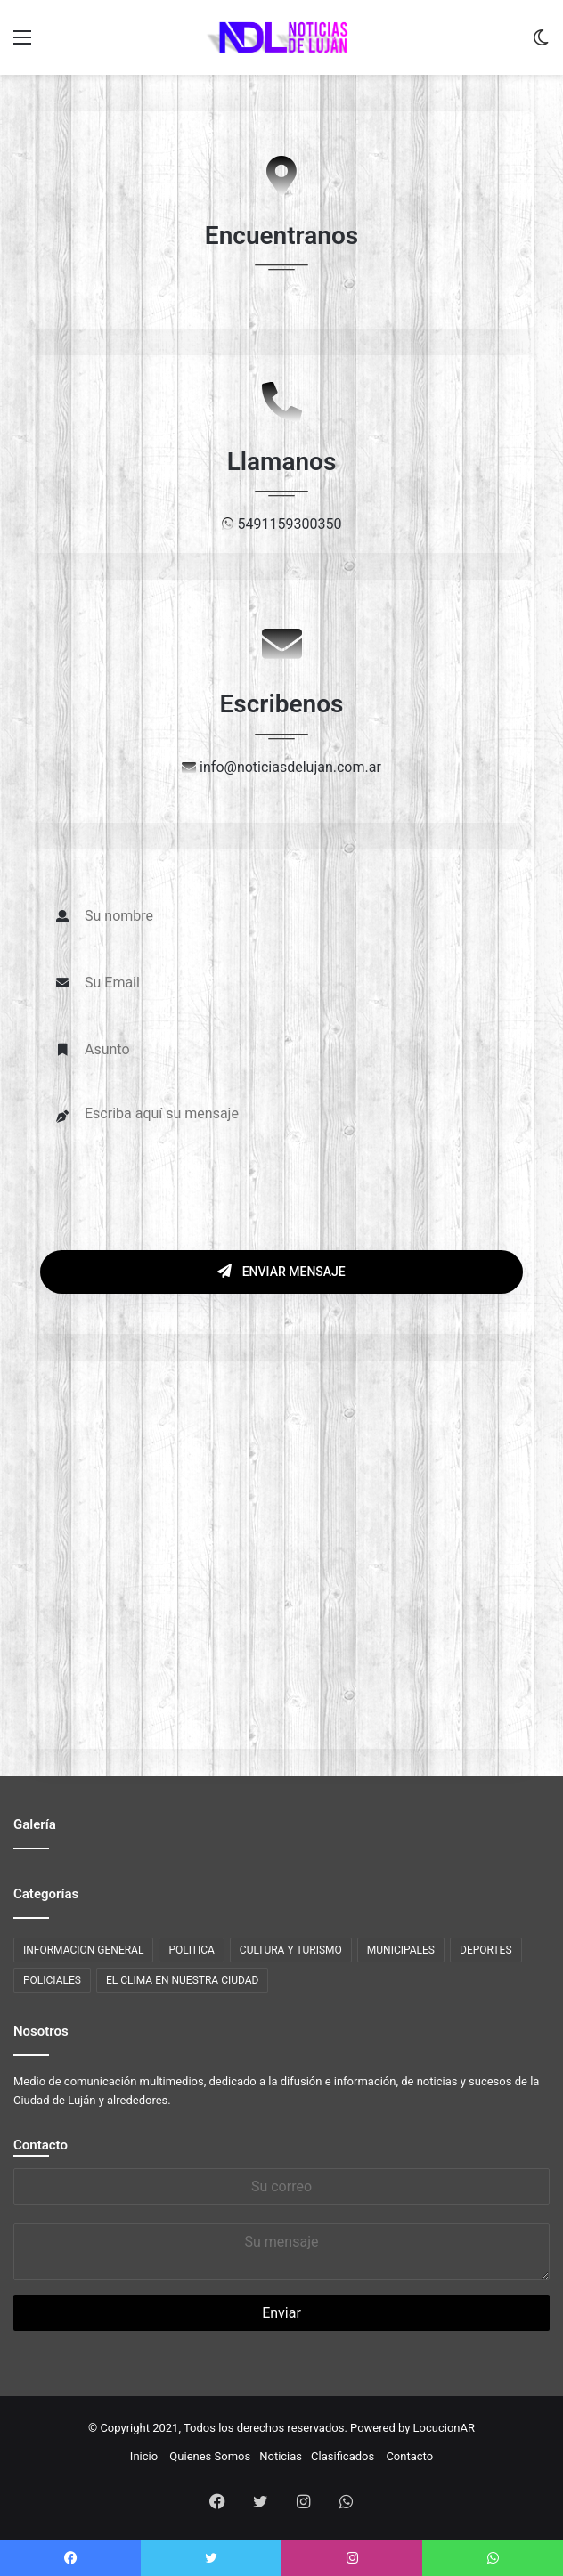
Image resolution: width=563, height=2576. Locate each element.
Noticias (280, 2456)
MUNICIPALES (401, 1950)
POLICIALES (52, 1980)
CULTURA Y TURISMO (291, 1950)
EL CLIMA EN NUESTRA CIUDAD (182, 1980)
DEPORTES (486, 1950)
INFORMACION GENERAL (83, 1950)
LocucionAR (444, 2427)
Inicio (144, 2456)
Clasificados (342, 2456)
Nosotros (41, 2031)
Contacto (40, 2145)
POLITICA (191, 1950)
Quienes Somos (209, 2456)
